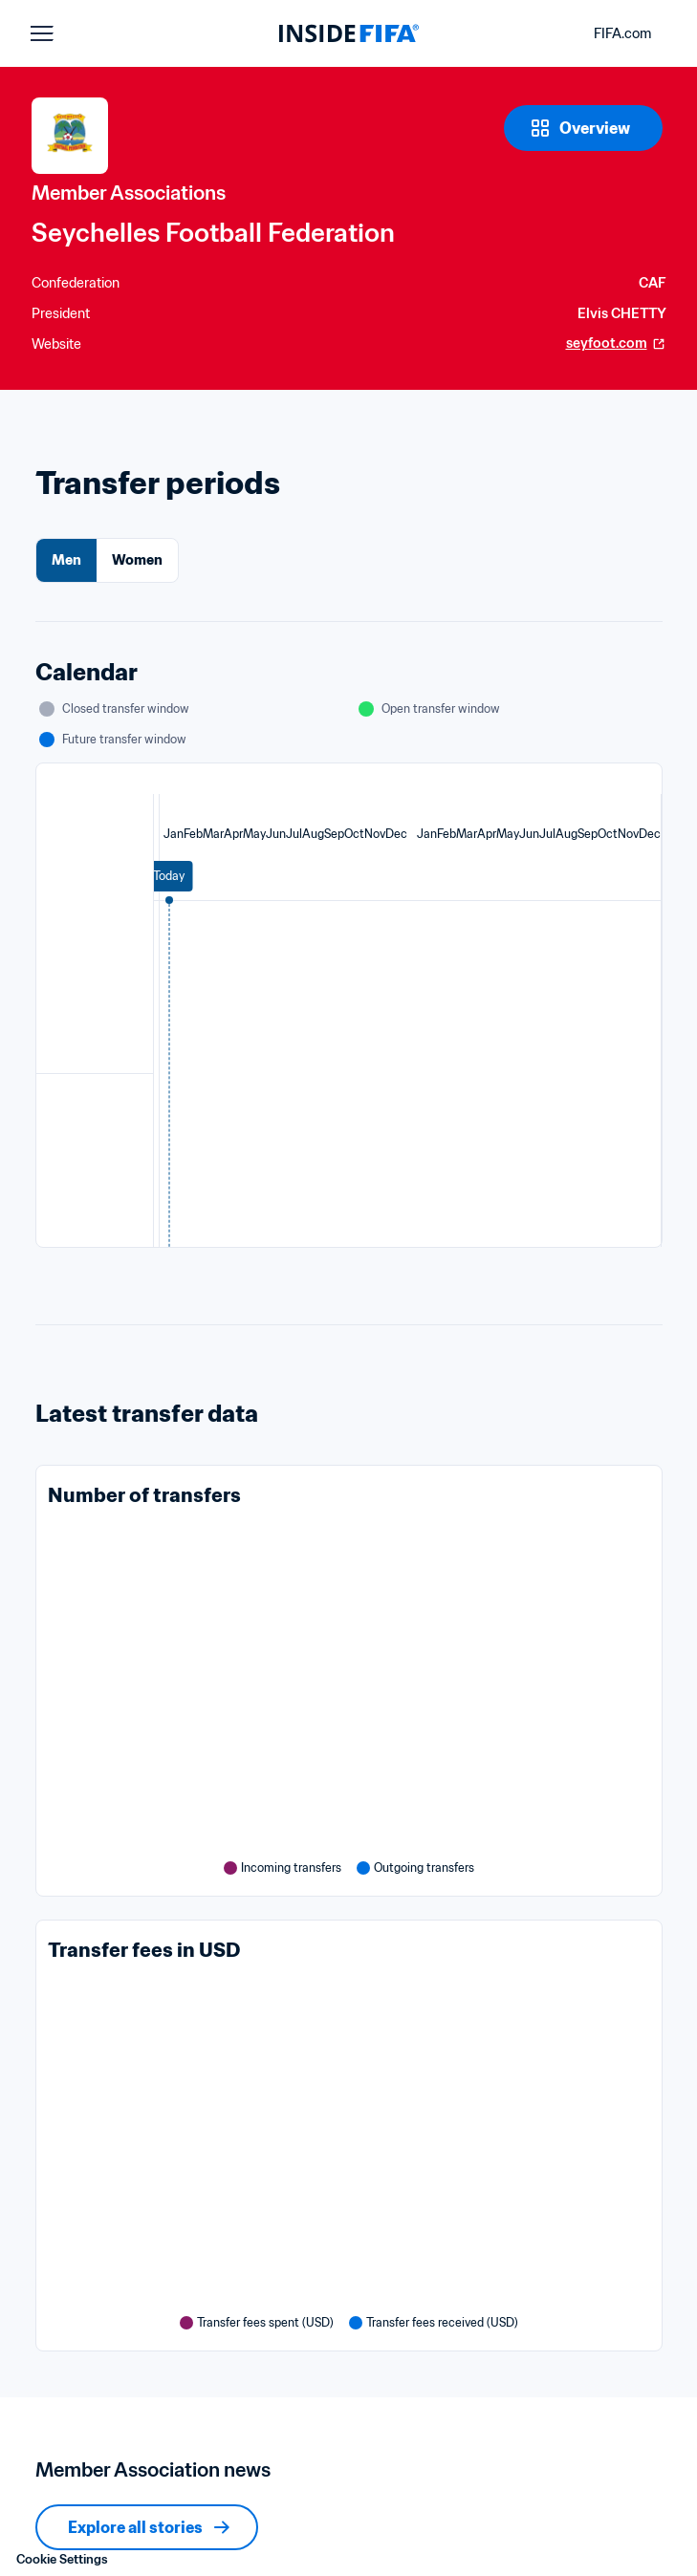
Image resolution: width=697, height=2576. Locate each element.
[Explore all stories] (146, 2527)
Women (137, 560)
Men (66, 560)
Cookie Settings (62, 2559)
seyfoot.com (616, 343)
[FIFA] (349, 33)
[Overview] (583, 128)
